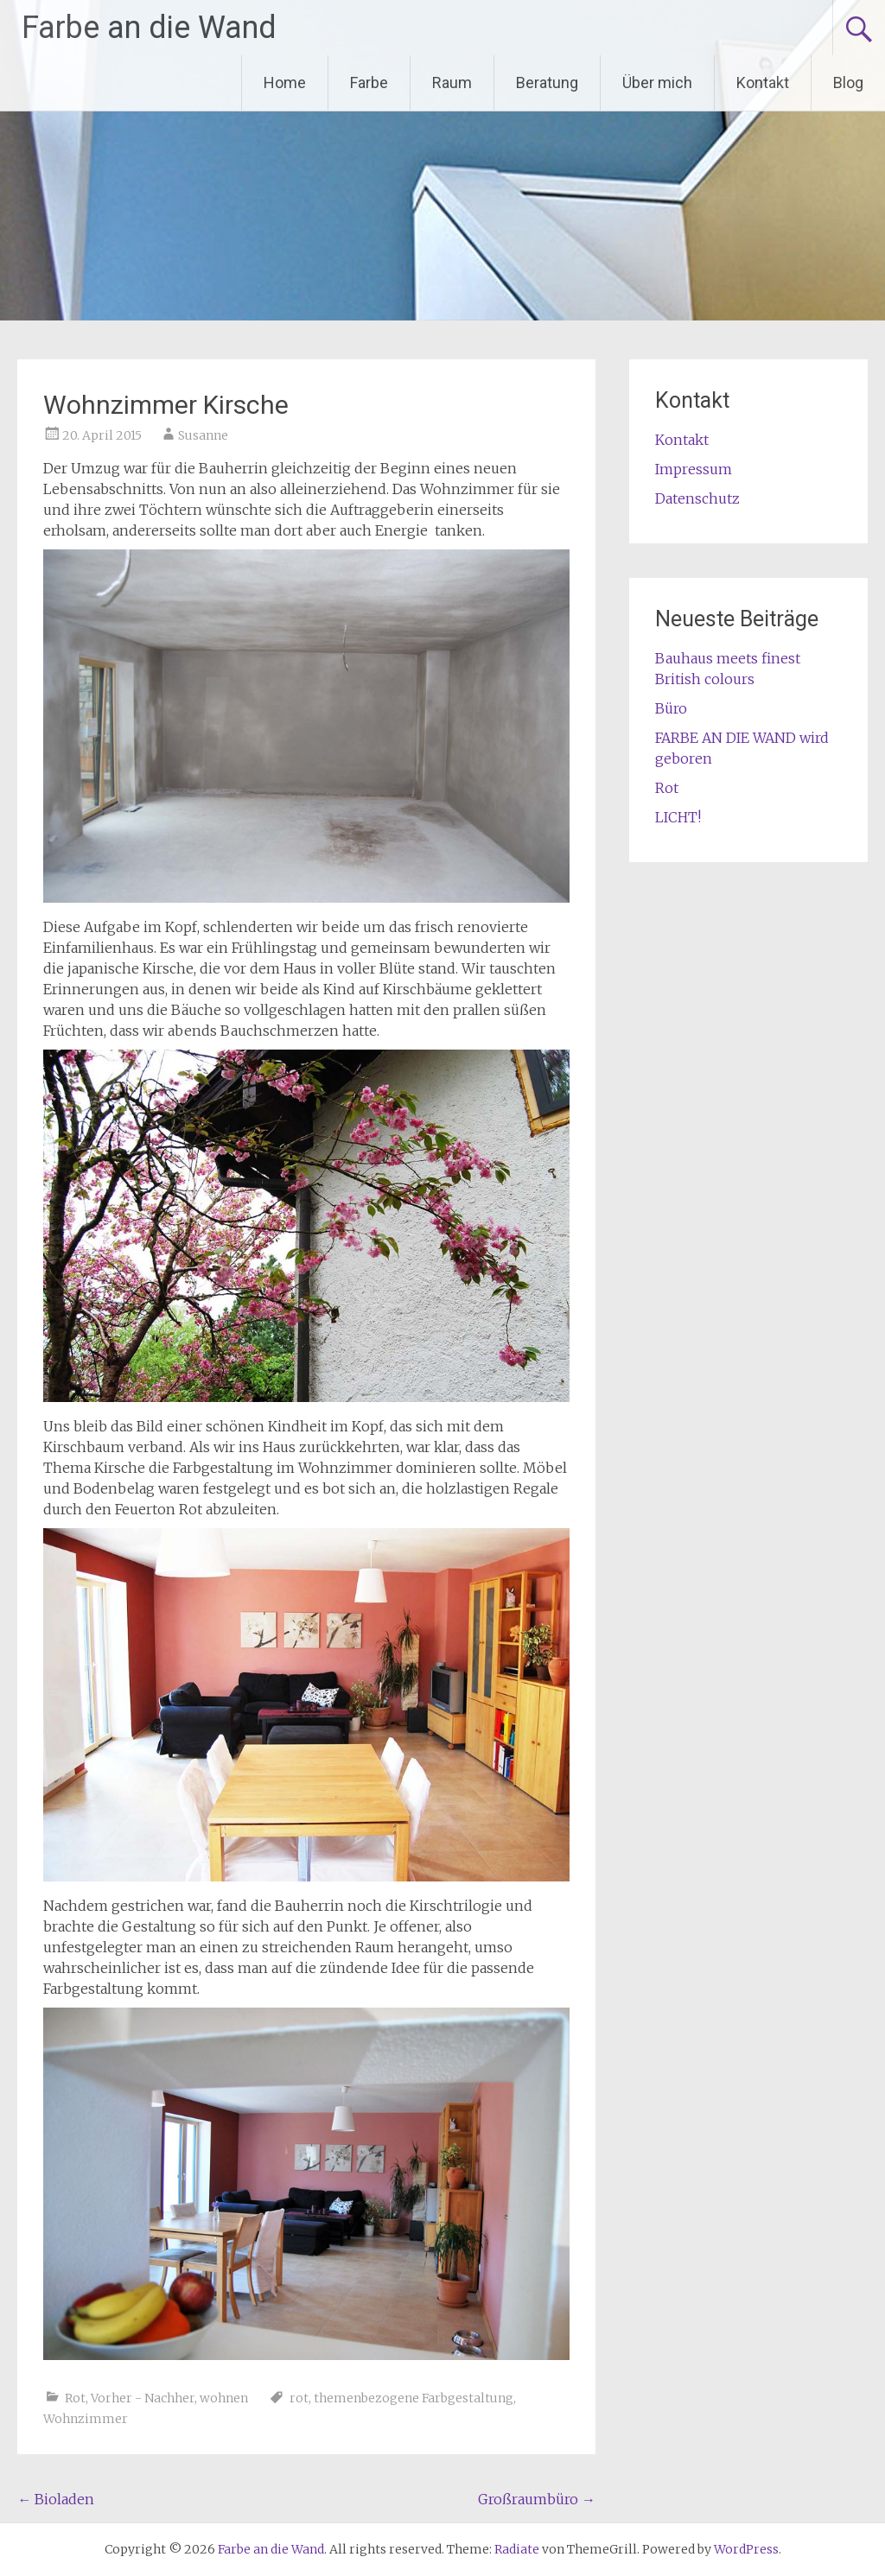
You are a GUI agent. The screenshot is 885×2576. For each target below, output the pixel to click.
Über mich (657, 82)
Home (285, 82)
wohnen (224, 2398)
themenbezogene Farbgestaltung (413, 2398)
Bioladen (55, 2499)
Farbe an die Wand (149, 28)
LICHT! (678, 817)
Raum (452, 82)
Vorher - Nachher (142, 2398)
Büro (671, 708)
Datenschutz (697, 498)
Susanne (203, 435)
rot (299, 2398)
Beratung (547, 82)
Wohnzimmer (85, 2419)
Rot (75, 2398)
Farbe (369, 82)
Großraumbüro (536, 2499)
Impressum (693, 469)
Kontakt (762, 82)
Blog (848, 82)
